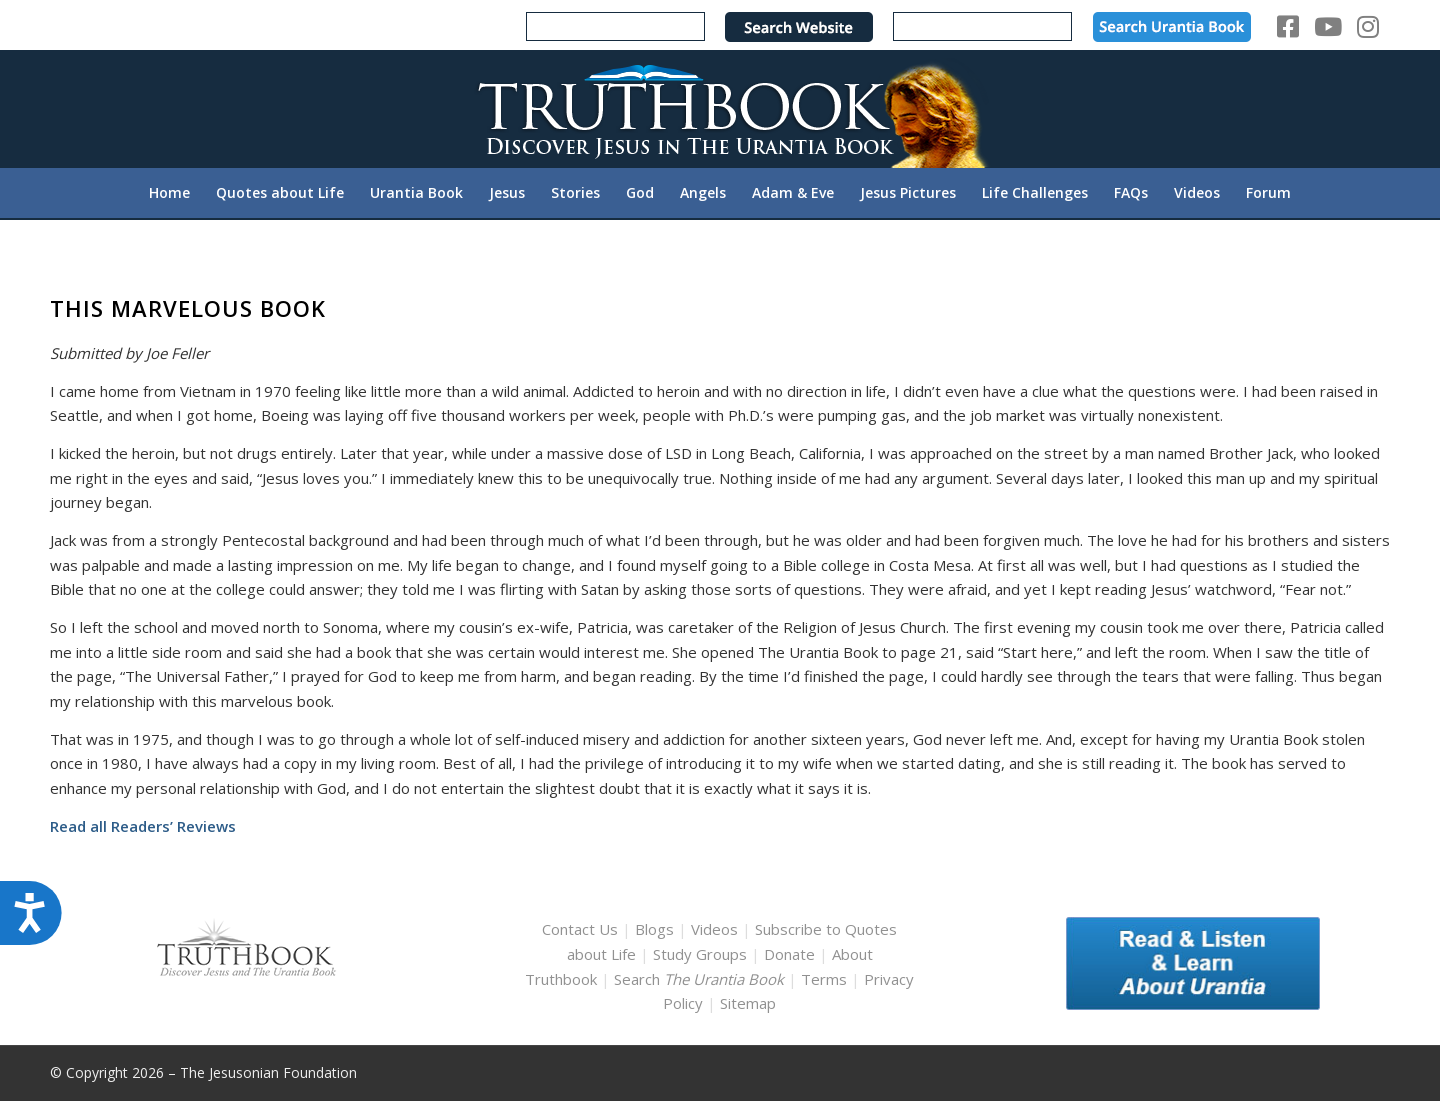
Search (701, 979)
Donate (789, 954)
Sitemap (748, 1003)
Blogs (654, 929)
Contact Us (580, 929)
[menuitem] (169, 193)
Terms (824, 979)
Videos (714, 929)
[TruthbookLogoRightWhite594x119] (720, 108)
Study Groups (702, 954)
